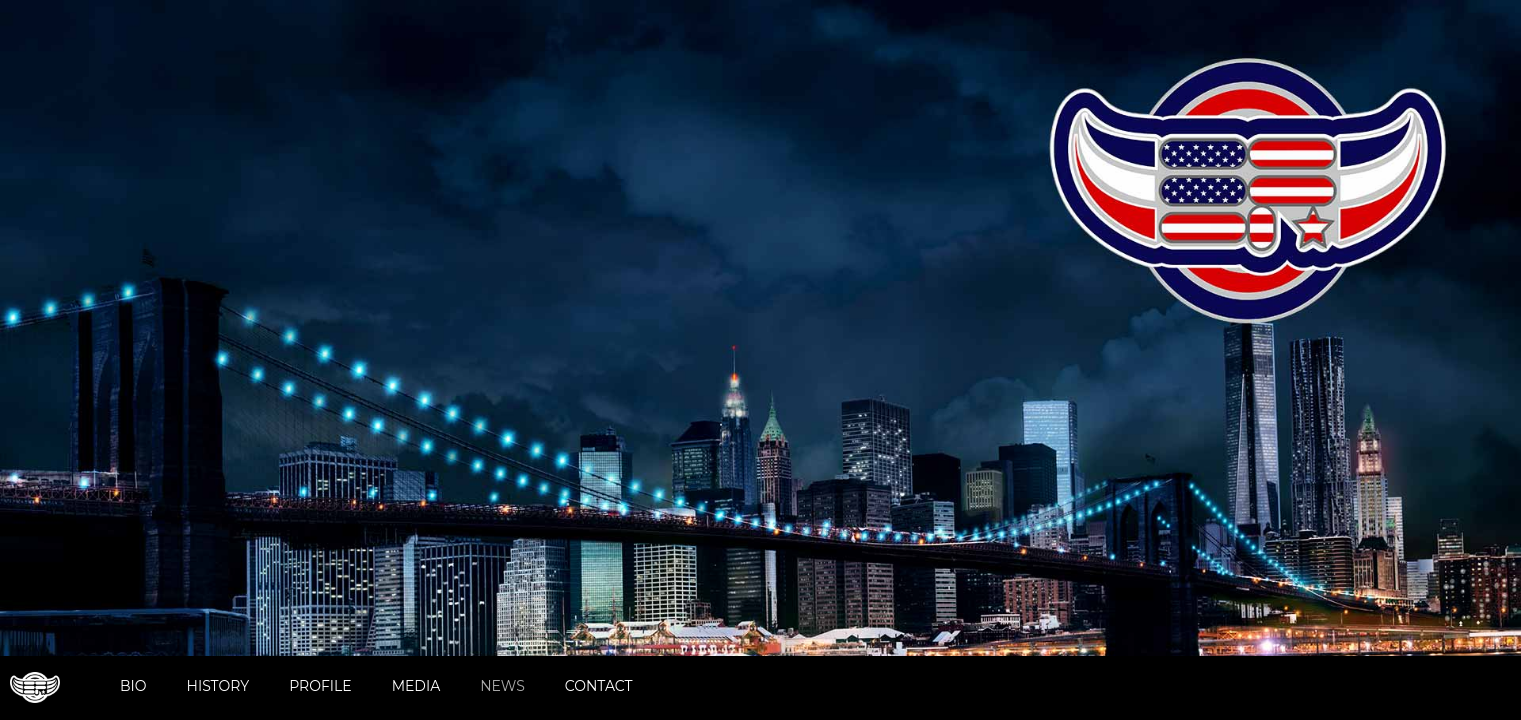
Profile (320, 686)
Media (416, 686)
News (502, 686)
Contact (599, 686)
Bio (133, 686)
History (218, 686)
